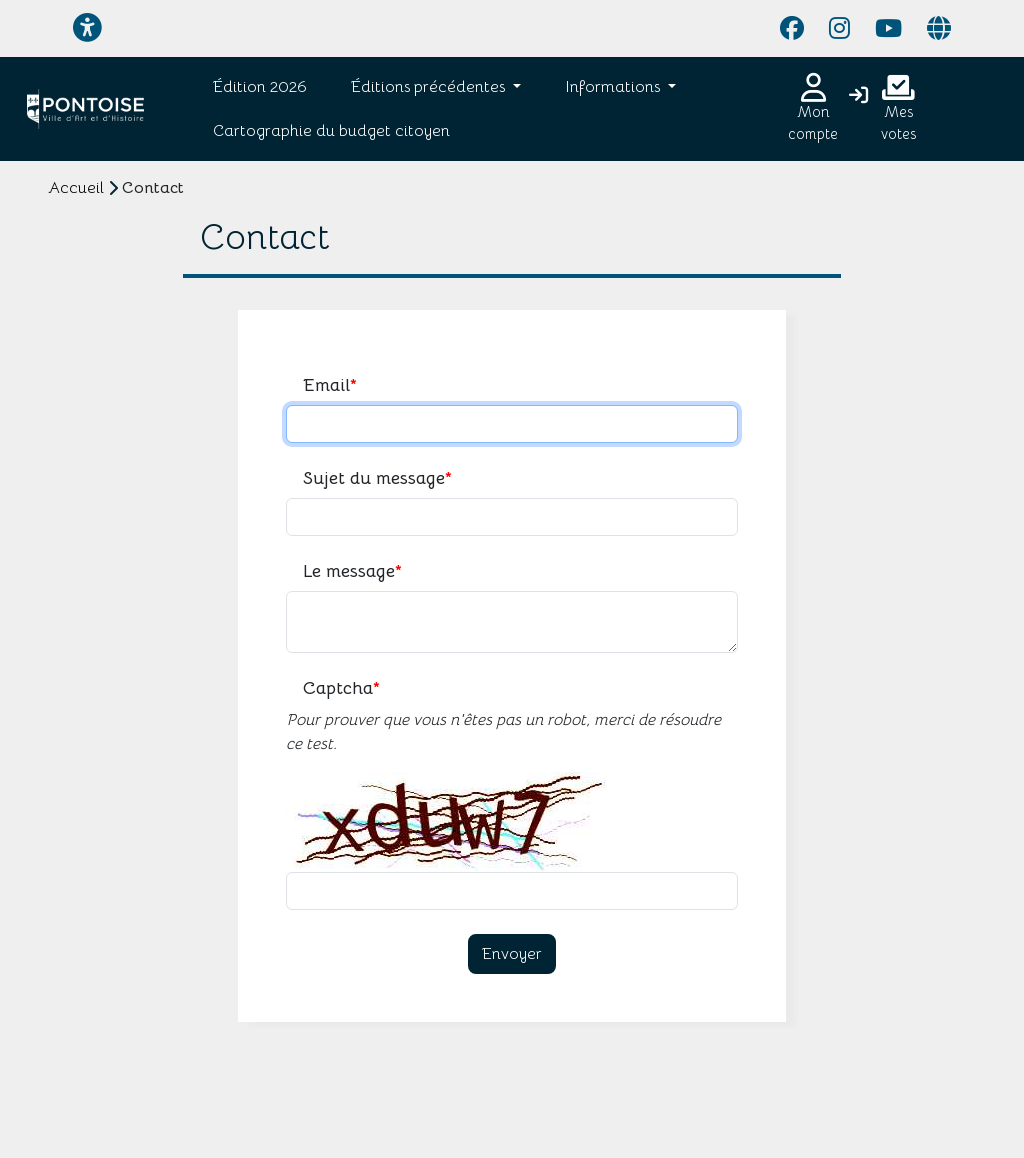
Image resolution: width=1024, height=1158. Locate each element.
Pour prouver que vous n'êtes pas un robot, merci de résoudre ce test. (503, 732)
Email (330, 385)
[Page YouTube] (888, 29)
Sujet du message (377, 478)
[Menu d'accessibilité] (87, 28)
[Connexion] (858, 97)
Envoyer (512, 954)
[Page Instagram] (839, 29)
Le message (352, 571)
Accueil (76, 188)
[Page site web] (939, 29)
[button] (432, 87)
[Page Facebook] (792, 29)
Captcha (341, 688)
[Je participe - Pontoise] (85, 109)
